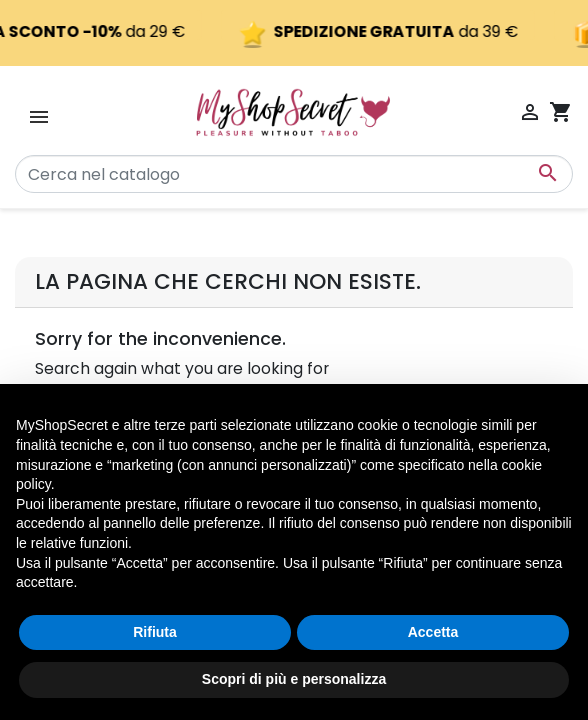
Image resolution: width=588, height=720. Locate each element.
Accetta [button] (433, 632)
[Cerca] (294, 174)
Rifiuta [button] (155, 632)
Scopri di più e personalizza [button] (294, 679)
